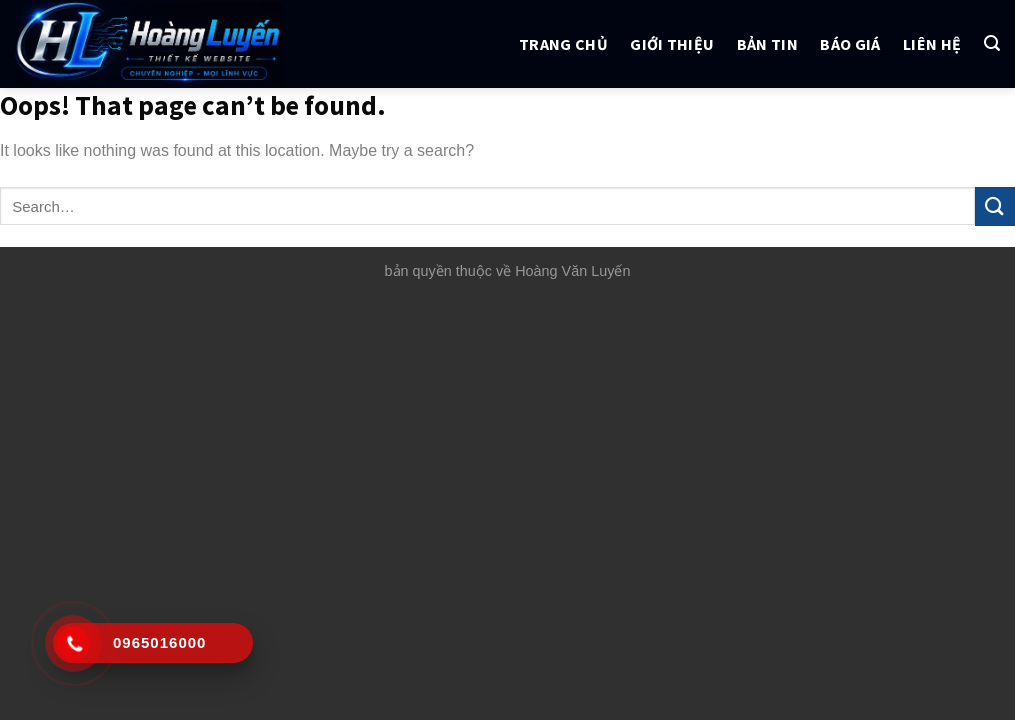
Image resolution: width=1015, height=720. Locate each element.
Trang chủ (563, 44)
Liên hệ (932, 44)
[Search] (992, 43)
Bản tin (767, 44)
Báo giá (850, 44)
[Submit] (995, 206)
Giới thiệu (672, 44)
